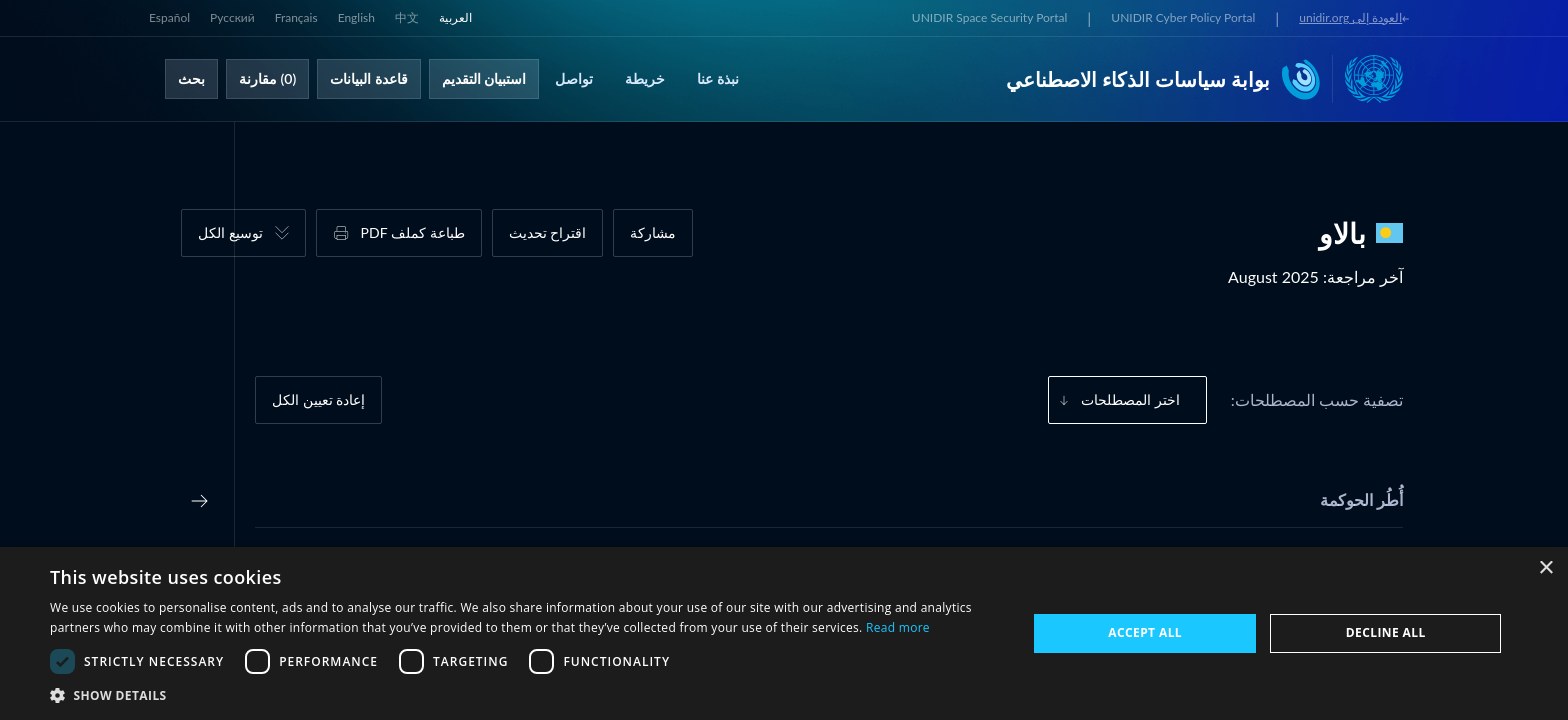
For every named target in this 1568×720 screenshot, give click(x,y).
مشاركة (653, 232)
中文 (407, 17)
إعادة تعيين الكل (318, 399)
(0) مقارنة (267, 78)
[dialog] (784, 633)
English (356, 17)
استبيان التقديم (484, 78)
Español (169, 17)
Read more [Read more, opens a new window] (898, 627)
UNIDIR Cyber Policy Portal (1183, 17)
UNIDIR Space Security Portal (989, 17)
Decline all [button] (1386, 632)
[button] (524, 695)
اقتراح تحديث (548, 232)
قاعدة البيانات (369, 78)
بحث (191, 78)
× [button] (1545, 568)
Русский (232, 17)
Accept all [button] (1145, 632)
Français (296, 17)
